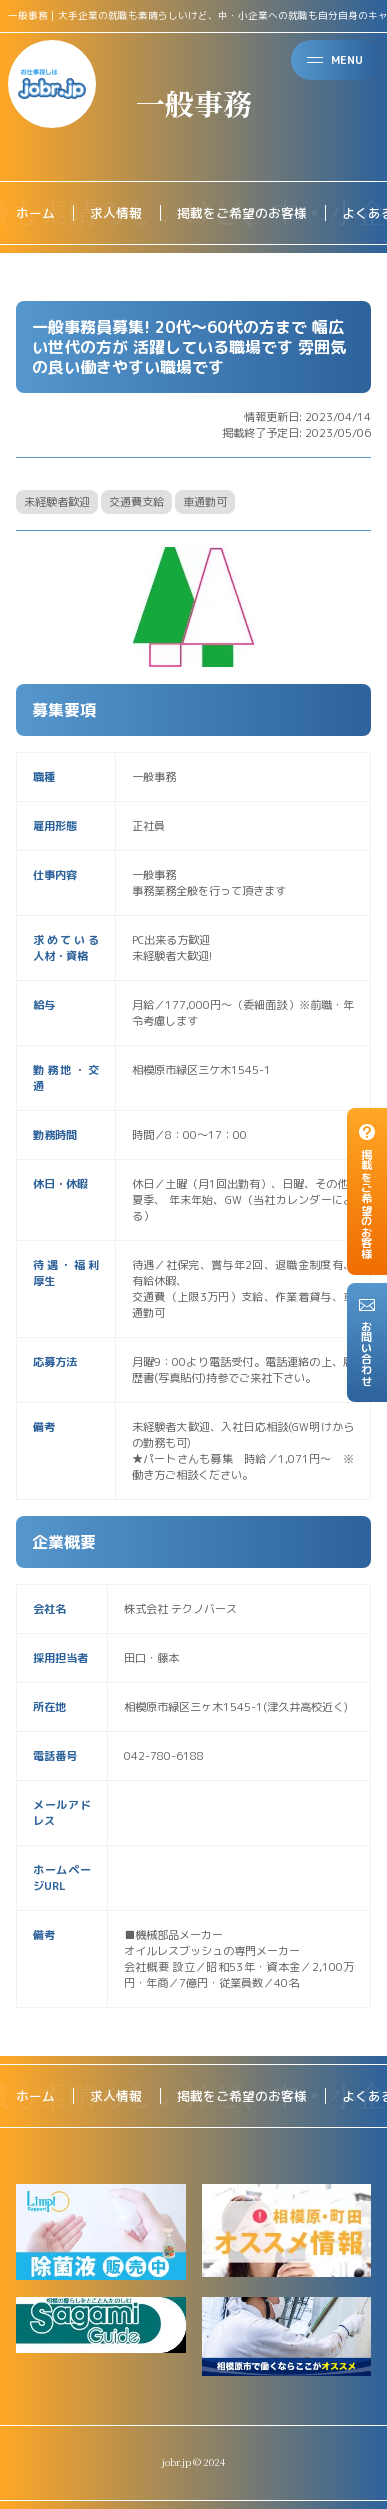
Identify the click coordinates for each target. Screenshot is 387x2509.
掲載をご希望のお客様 (242, 213)
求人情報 (116, 213)
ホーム (35, 213)
